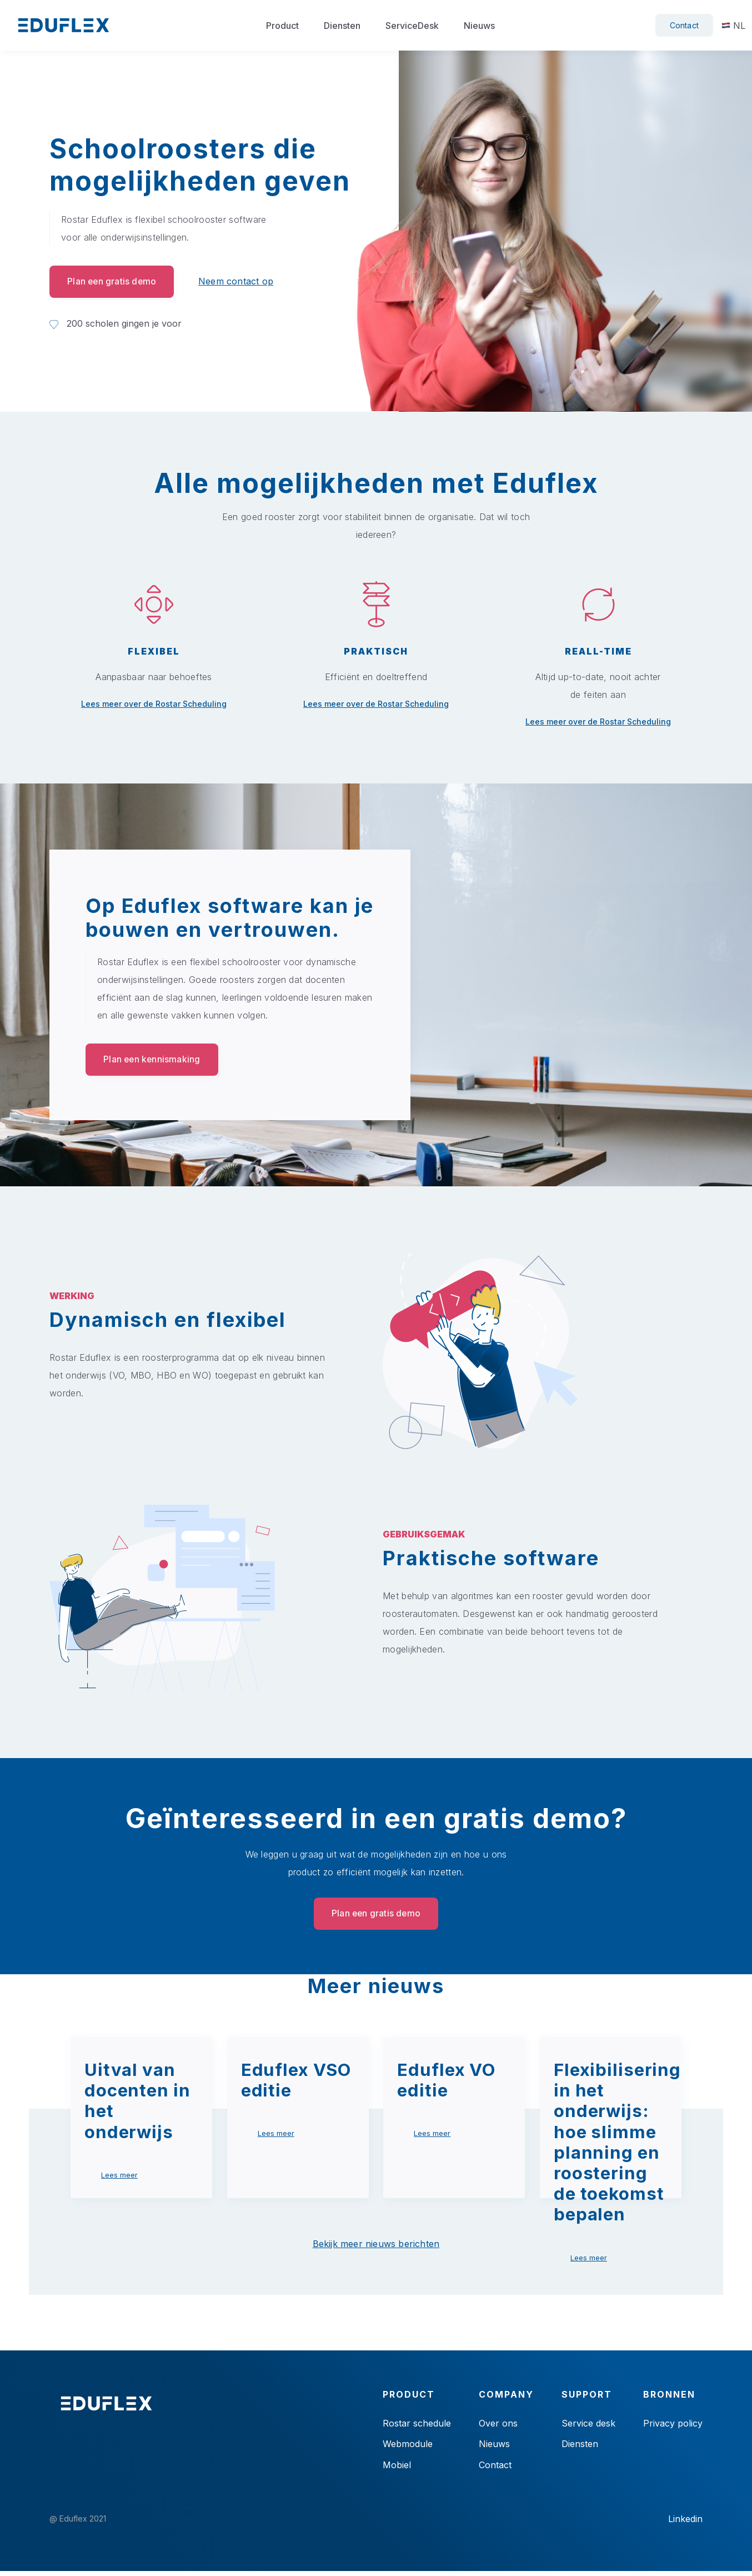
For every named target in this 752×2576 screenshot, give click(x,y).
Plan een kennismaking (153, 1059)
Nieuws (479, 25)
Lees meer (119, 2177)
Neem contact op (239, 282)
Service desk (588, 2425)
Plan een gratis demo (113, 282)
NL (733, 25)
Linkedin (685, 2523)
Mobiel (397, 2468)
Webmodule (408, 2447)
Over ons (498, 2425)
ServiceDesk (412, 25)
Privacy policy (673, 2425)
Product (282, 25)
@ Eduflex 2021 (77, 2524)
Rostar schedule (417, 2425)
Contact (684, 25)
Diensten (342, 25)
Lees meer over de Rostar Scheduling (154, 703)
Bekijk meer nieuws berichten (376, 2245)
